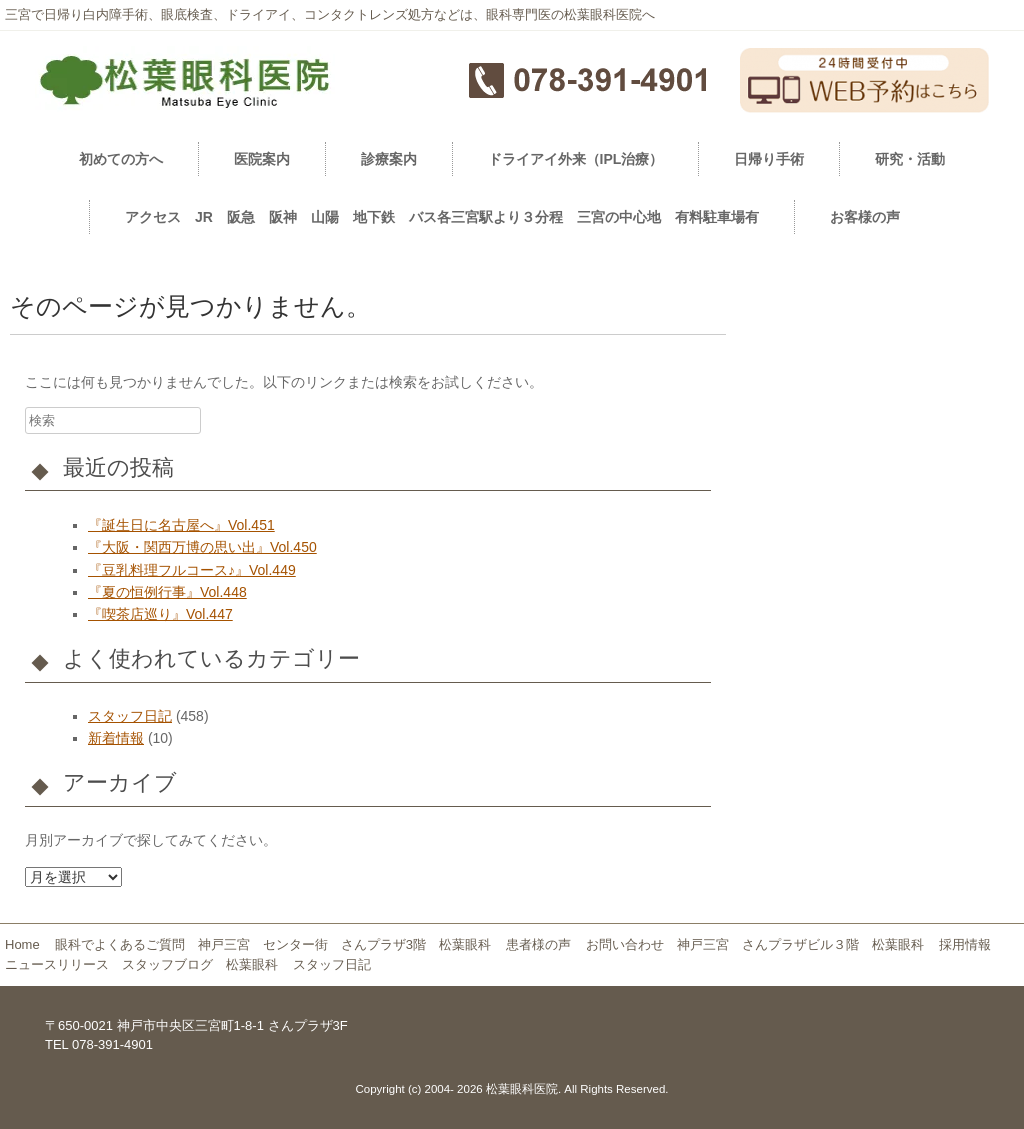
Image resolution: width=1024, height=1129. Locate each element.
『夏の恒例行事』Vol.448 (167, 592)
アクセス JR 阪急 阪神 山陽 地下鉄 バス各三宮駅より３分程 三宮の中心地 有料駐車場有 (442, 217)
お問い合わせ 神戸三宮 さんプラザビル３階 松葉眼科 (755, 944)
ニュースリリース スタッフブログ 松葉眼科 (141, 964)
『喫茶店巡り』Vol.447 (160, 614)
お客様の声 (865, 217)
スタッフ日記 (130, 716)
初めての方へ (121, 159)
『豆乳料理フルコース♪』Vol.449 (192, 570)
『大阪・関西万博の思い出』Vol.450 (202, 547)
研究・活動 (910, 159)
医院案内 (262, 159)
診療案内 (389, 159)
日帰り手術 (769, 159)
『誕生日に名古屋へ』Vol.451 (181, 525)
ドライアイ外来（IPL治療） (576, 159)
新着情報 (116, 738)
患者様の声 (538, 944)
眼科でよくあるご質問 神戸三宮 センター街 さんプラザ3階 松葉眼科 (273, 944)
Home (22, 944)
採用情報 (971, 944)
